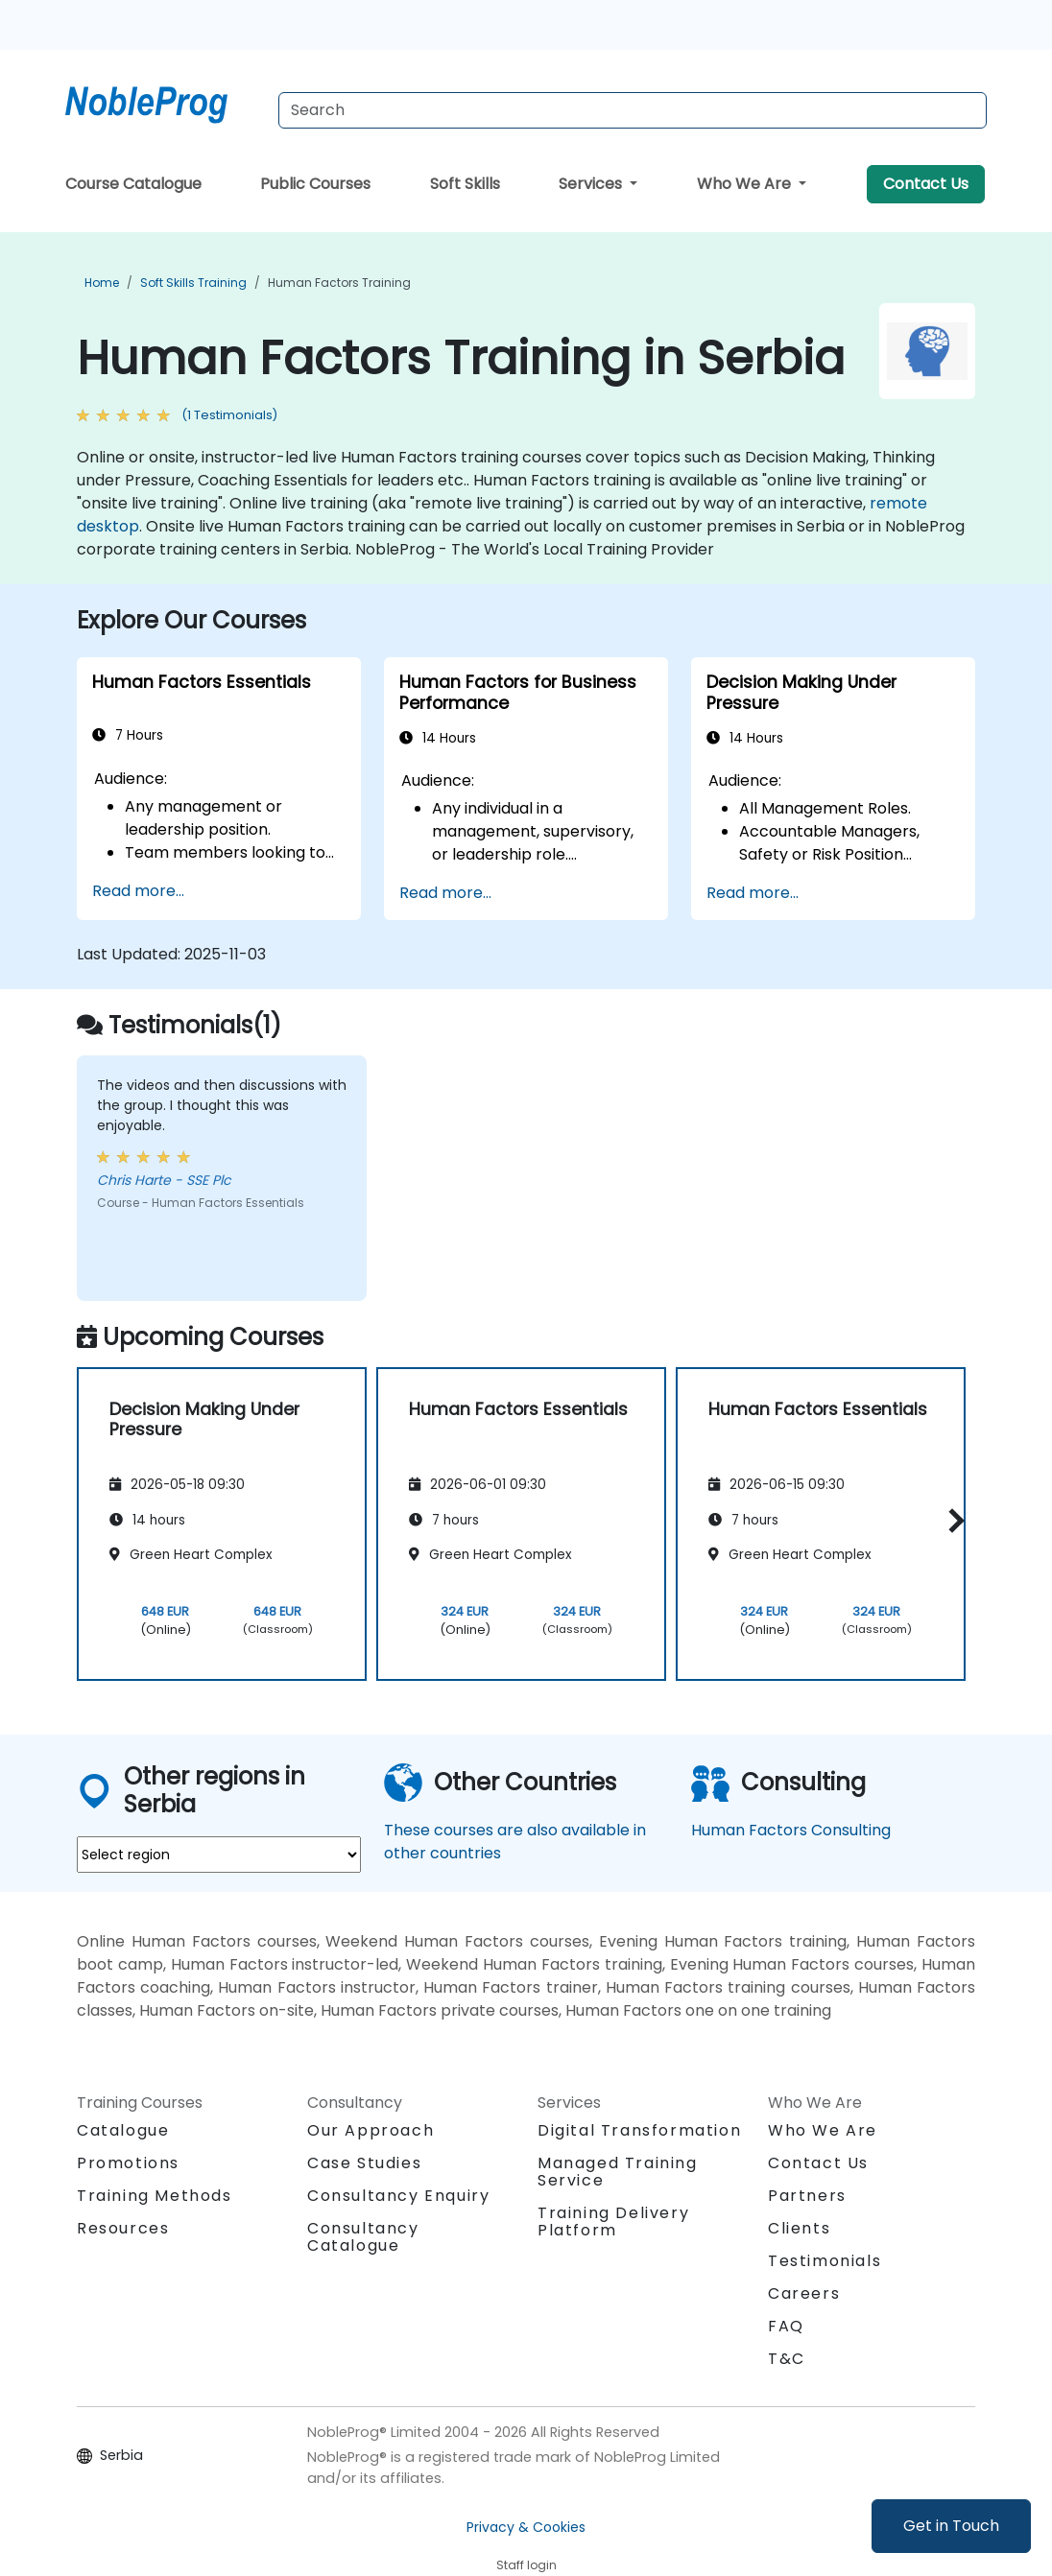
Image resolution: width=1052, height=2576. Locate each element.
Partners (807, 2196)
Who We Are (746, 184)
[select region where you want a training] (219, 1854)
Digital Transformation (639, 2130)
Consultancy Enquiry (398, 2196)
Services (592, 184)
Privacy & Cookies (526, 2527)
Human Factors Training (339, 282)
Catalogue (123, 2130)
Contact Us (925, 184)
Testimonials (824, 2261)
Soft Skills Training (193, 282)
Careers (804, 2293)
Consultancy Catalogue (363, 2237)
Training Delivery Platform (613, 2221)
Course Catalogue (133, 184)
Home (101, 282)
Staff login (526, 2565)
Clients (799, 2228)
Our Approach (370, 2130)
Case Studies (364, 2163)
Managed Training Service (618, 2171)
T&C (786, 2359)
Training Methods (154, 2196)
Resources (123, 2228)
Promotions (128, 2163)
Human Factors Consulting (791, 1830)
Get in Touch (951, 2526)
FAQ (786, 2326)
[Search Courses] (632, 110)
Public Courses (315, 184)
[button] (952, 1521)
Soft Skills (465, 184)
